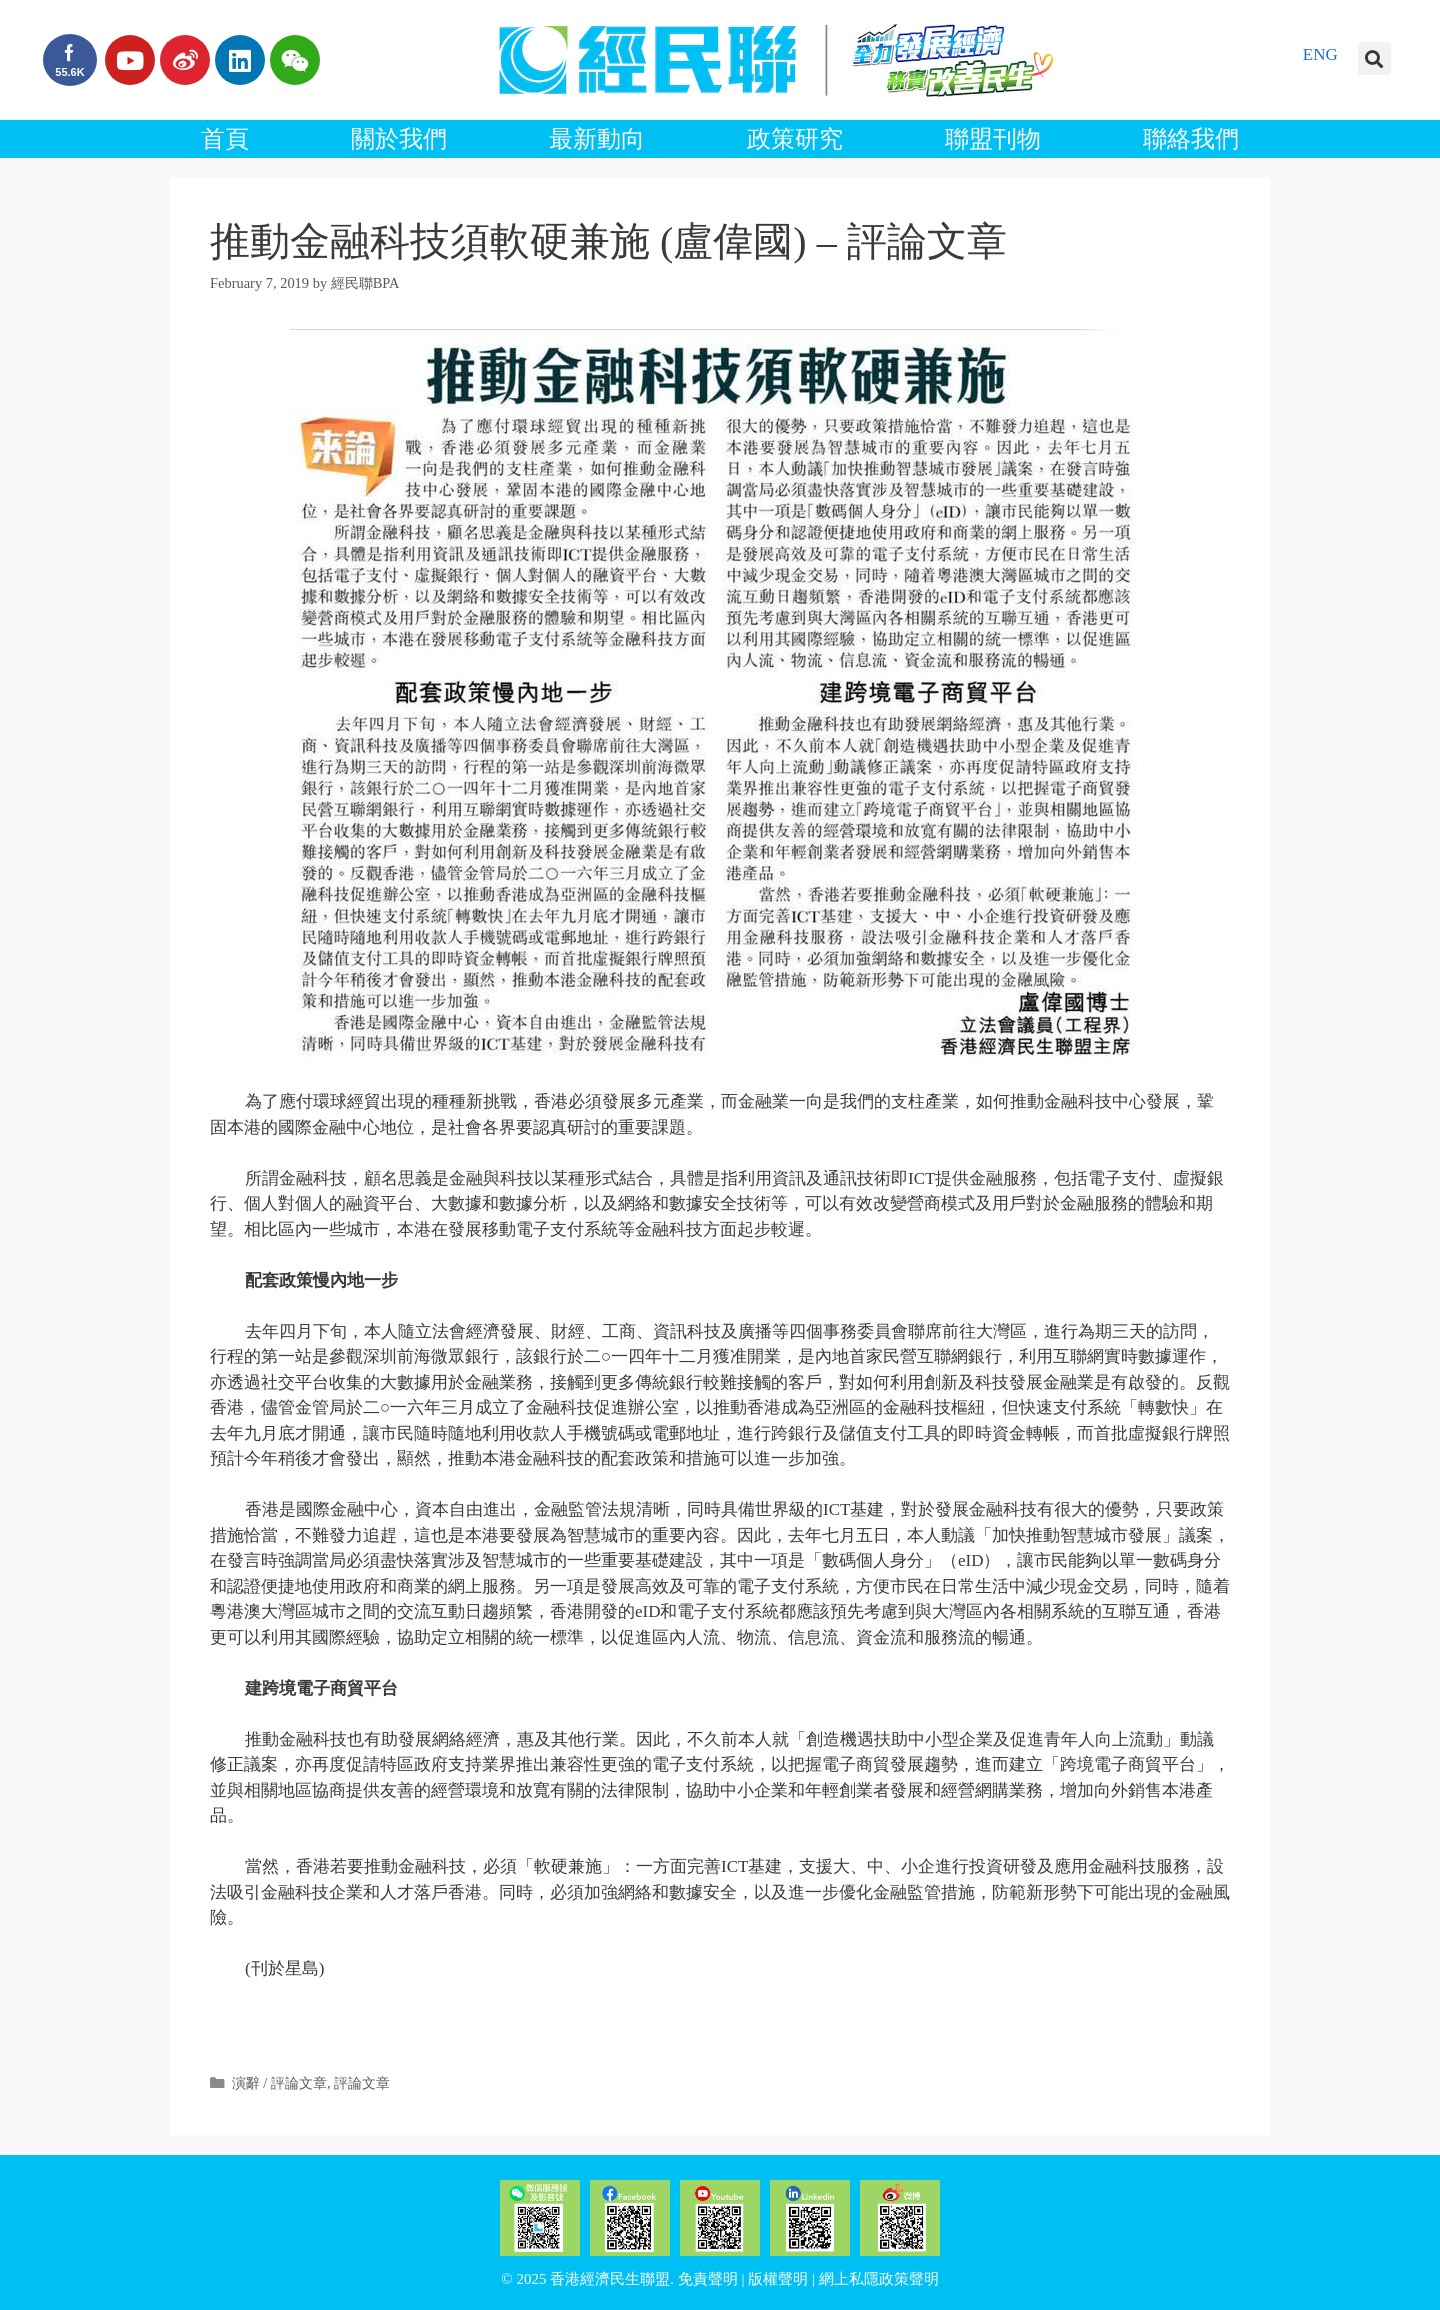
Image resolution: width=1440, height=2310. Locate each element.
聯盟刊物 (993, 139)
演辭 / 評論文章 (279, 2083)
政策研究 (795, 139)
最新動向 (597, 139)
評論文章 (362, 2083)
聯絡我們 (1191, 139)
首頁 (225, 139)
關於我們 (399, 139)
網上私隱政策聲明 (879, 2279)
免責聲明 (708, 2279)
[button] (1374, 58)
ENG (1320, 54)
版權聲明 (778, 2279)
